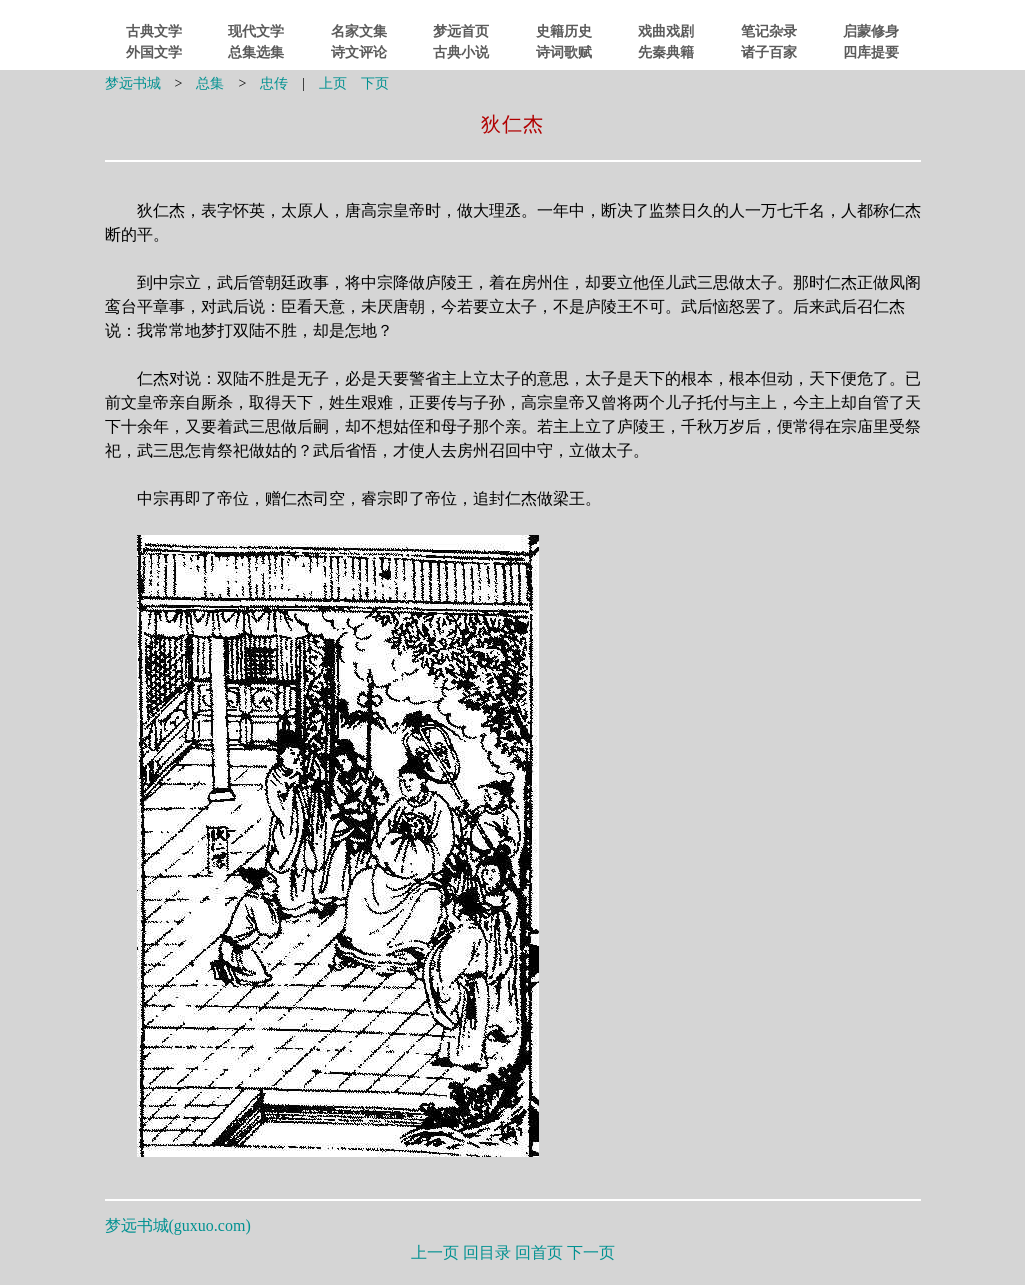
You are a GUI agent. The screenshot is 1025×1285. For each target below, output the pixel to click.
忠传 (274, 83)
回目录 (487, 1252)
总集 (210, 83)
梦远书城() (178, 1225)
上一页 (435, 1252)
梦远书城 (133, 83)
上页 (333, 83)
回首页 (539, 1252)
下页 (375, 83)
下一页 (591, 1252)
